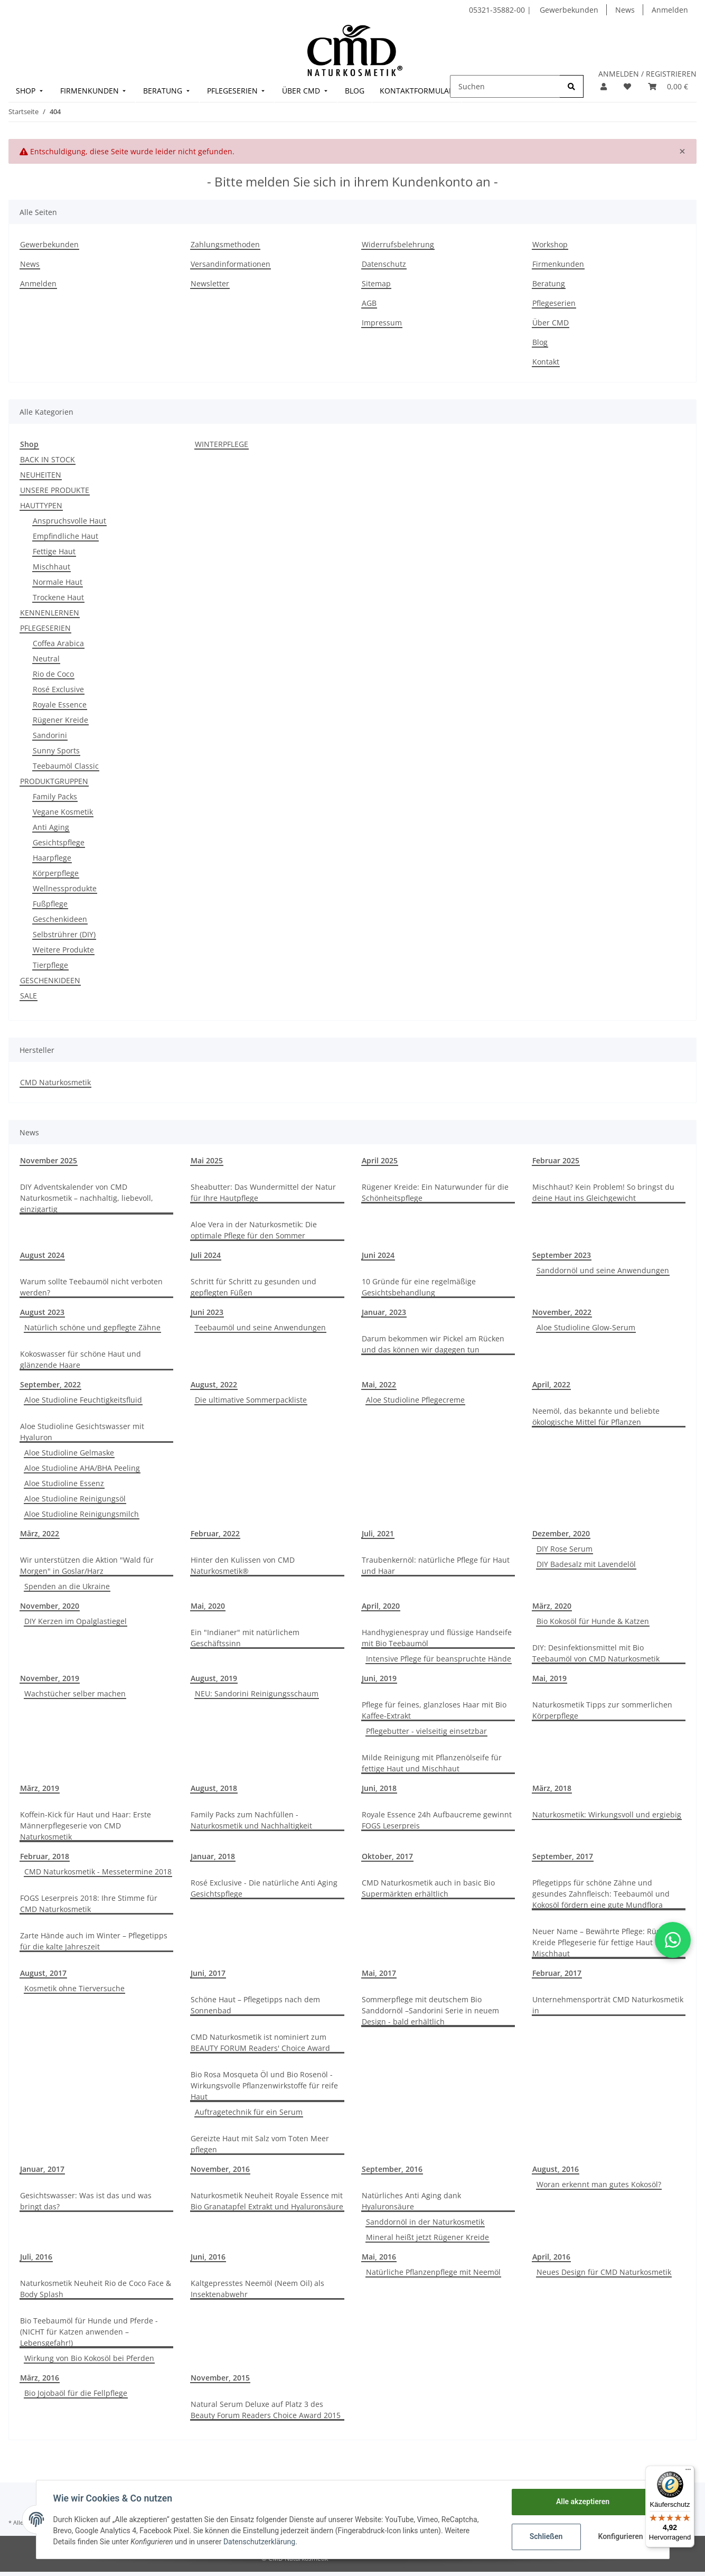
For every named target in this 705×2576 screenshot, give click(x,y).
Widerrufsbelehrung (398, 244)
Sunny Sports (56, 750)
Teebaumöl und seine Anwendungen (260, 1327)
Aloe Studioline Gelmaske (69, 1453)
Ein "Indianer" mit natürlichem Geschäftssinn (245, 1637)
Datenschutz (384, 264)
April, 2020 (381, 1606)
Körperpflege (56, 873)
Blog (540, 342)
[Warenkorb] (668, 86)
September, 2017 (562, 1856)
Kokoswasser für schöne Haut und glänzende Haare (80, 1359)
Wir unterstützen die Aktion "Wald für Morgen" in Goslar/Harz (87, 1565)
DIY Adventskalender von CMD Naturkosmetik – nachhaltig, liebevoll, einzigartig (86, 1198)
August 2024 (42, 1255)
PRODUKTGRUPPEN (54, 781)
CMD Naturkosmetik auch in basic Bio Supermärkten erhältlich (428, 1888)
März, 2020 (551, 1606)
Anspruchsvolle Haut (69, 521)
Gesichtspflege (58, 842)
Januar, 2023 (384, 1312)
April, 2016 (551, 2257)
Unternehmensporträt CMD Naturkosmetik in (607, 2004)
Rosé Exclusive (58, 689)
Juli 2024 (206, 1255)
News (625, 10)
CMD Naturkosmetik (55, 1082)
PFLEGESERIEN (45, 628)
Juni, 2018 (379, 1788)
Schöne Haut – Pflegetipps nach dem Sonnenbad (255, 2004)
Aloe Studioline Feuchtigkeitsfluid (83, 1400)
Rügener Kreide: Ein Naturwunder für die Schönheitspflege (435, 1192)
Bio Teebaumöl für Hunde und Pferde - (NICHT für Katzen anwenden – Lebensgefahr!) (89, 2332)
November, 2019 (49, 1678)
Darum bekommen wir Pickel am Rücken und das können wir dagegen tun (433, 1344)
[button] (603, 86)
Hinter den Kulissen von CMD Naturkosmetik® (243, 1565)
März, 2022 (39, 1533)
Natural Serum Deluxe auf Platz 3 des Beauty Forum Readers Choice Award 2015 (266, 2409)
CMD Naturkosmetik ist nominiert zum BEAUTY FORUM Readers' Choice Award (260, 2042)
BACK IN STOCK (47, 459)
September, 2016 (392, 2169)
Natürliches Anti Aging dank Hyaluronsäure (411, 2200)
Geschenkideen (60, 919)
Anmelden (670, 10)
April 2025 (380, 1160)
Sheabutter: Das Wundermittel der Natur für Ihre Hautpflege (263, 1192)
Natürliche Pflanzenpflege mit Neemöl (433, 2272)
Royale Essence (60, 704)
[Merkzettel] (627, 86)
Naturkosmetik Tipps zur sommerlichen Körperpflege (602, 1710)
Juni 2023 (207, 1312)
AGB (369, 303)
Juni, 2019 (379, 1678)
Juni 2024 (378, 1255)
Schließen (546, 2536)
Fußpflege (50, 904)
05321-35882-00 (498, 10)
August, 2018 (214, 1788)
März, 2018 (551, 1788)
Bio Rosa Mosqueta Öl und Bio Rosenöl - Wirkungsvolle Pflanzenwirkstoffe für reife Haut (264, 2085)
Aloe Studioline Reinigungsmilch (81, 1514)
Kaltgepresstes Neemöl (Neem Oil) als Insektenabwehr (257, 2288)
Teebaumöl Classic (66, 766)
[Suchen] (505, 86)
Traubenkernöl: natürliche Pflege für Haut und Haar (436, 1565)
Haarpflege (52, 858)
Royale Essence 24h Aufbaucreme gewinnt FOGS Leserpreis (437, 1820)
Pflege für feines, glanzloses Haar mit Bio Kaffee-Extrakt (434, 1710)
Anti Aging (51, 827)
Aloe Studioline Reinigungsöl (75, 1499)
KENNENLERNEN (49, 613)
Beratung (548, 283)
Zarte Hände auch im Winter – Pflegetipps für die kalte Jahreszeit (93, 1941)
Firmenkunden (558, 264)
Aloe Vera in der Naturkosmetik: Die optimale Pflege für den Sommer (254, 1229)
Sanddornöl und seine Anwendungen (603, 1270)
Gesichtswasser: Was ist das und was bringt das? (86, 2200)
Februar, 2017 (556, 1973)
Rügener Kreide (60, 720)
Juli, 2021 (378, 1533)
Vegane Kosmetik (63, 812)
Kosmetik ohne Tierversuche (74, 1988)
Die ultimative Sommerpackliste (251, 1400)
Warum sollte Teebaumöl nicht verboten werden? (91, 1287)
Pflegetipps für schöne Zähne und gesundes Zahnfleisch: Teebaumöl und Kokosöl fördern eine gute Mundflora (601, 1894)
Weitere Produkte (63, 950)
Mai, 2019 (549, 1678)
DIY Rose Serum (565, 1549)
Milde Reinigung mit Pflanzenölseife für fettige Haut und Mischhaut (432, 1763)
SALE (28, 996)
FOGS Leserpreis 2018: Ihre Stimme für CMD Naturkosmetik (88, 1903)
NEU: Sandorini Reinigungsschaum (256, 1693)
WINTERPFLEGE (221, 444)
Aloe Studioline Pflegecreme (415, 1400)
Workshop (550, 244)
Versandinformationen (230, 264)
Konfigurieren (620, 2536)
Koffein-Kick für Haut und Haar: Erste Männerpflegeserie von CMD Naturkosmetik (85, 1825)
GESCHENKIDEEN (50, 980)
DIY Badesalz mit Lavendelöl (586, 1564)
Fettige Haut (54, 551)
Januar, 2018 (213, 1856)
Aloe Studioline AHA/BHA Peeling (82, 1468)
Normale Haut (57, 582)
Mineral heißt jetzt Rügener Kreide (427, 2237)
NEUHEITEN (40, 475)
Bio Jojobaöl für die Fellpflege (75, 2393)
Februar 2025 (555, 1160)
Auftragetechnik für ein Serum (249, 2112)
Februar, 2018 (44, 1856)
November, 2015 (220, 2378)
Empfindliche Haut (65, 536)
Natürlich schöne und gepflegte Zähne (92, 1327)
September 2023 (561, 1255)
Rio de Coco (53, 674)
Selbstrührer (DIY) (64, 934)
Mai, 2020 (208, 1606)
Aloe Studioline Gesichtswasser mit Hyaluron (82, 1431)
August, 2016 (555, 2169)
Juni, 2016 (208, 2257)
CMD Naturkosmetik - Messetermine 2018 (98, 1871)
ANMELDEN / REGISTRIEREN (647, 74)
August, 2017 (43, 1973)
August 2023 (42, 1312)
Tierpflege (50, 965)
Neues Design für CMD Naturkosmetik (604, 2272)
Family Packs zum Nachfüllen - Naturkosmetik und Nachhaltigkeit (251, 1820)
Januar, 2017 (42, 2169)
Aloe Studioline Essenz (64, 1483)
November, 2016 (220, 2169)
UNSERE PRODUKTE (54, 490)
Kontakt (545, 362)
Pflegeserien (554, 303)
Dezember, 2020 (561, 1533)
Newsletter (210, 283)
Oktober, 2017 (387, 1856)
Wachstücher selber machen (75, 1693)
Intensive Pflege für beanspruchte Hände (438, 1659)
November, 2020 (49, 1606)
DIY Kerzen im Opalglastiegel (75, 1621)
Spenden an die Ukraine (67, 1586)
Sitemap (376, 283)
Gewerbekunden (569, 10)
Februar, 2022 (215, 1533)
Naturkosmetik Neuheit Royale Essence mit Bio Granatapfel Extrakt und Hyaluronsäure (267, 2200)
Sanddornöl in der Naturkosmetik (425, 2222)
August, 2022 (214, 1384)
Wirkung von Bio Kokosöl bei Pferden (89, 2358)
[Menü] (688, 2472)
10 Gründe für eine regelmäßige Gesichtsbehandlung (419, 1287)
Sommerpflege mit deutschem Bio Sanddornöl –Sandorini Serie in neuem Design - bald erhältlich (430, 2010)
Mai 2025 (207, 1160)
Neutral (46, 659)
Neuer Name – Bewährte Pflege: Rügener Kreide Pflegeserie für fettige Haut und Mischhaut (604, 1942)
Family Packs (55, 796)
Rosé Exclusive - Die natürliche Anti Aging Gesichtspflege (264, 1888)
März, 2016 (39, 2378)
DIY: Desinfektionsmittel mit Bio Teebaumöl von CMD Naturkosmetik (596, 1653)
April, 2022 (551, 1384)
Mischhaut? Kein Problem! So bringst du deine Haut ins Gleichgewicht (603, 1192)
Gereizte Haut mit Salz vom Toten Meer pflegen (260, 2143)
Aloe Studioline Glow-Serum (586, 1327)
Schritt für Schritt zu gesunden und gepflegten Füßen (253, 1287)
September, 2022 (50, 1384)
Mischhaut (51, 567)
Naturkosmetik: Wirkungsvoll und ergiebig (606, 1814)
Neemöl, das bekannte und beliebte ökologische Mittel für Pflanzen (596, 1416)
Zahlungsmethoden (225, 244)
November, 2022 (561, 1312)
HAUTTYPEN (41, 505)
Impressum (382, 323)
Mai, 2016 (379, 2257)
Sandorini (50, 735)
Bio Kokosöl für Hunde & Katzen (593, 1621)
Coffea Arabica (58, 643)
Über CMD (550, 323)
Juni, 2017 (208, 1973)
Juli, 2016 (36, 2257)
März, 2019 (39, 1788)
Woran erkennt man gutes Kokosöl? (599, 2184)
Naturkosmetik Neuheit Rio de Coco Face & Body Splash (95, 2288)
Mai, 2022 (379, 1384)
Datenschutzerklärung (259, 2541)
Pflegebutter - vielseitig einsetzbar (426, 1731)
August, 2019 (214, 1678)
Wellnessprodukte (65, 888)
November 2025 (48, 1160)
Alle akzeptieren (582, 2501)
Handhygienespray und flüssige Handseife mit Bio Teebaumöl (437, 1637)
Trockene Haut (58, 597)
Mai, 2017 (379, 1973)
